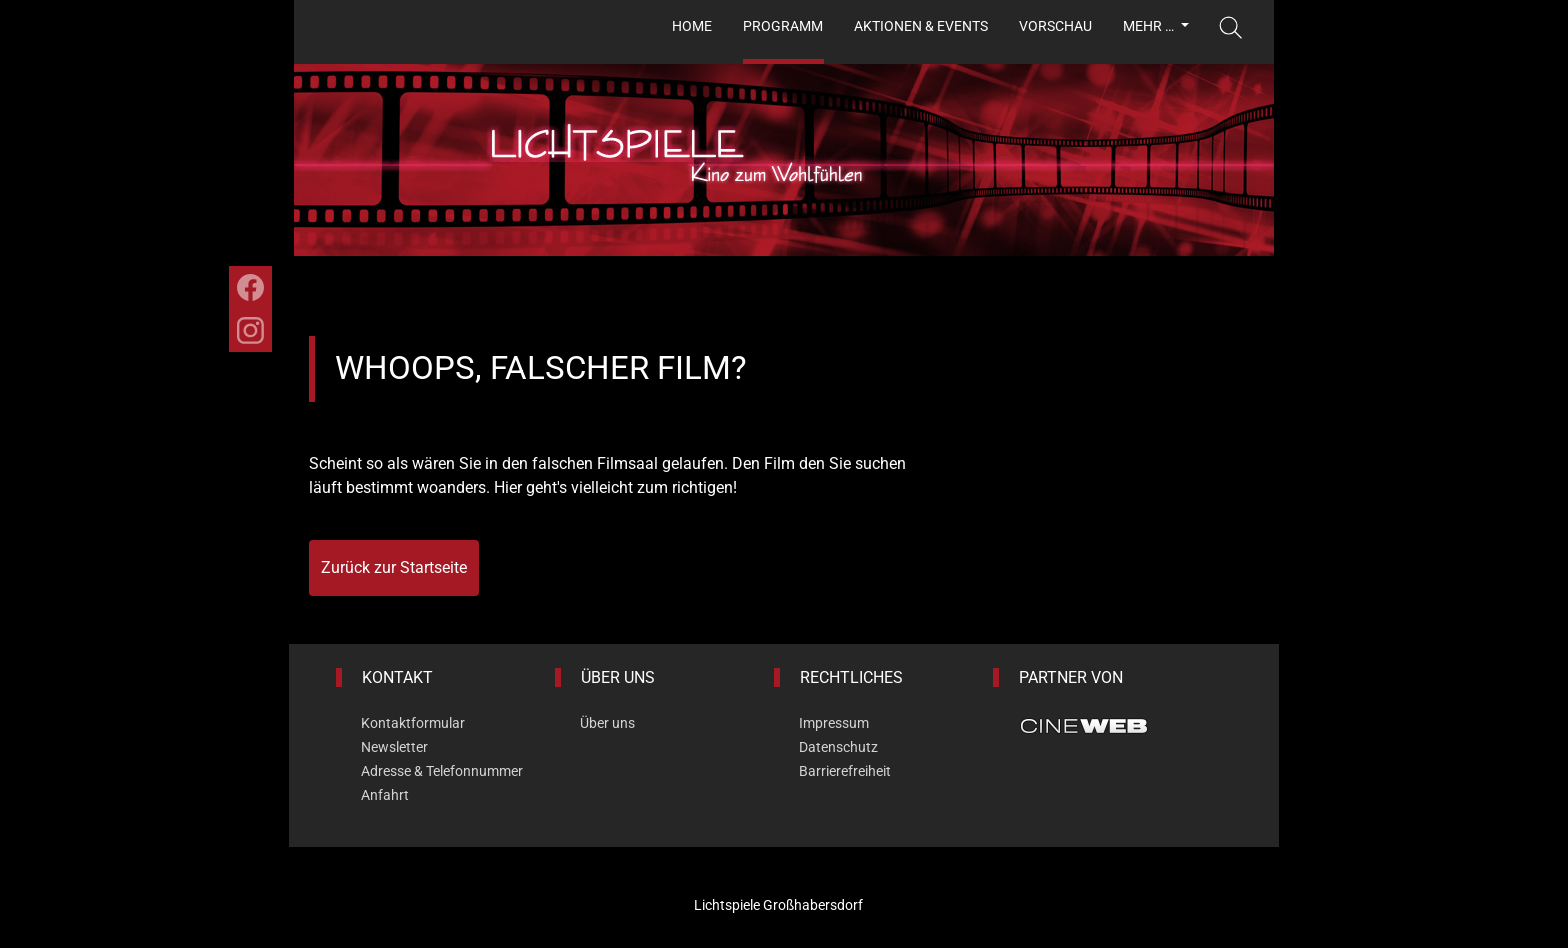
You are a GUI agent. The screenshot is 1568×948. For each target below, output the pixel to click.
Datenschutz (838, 747)
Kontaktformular (413, 723)
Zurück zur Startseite (394, 567)
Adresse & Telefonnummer (442, 771)
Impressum (834, 723)
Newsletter (394, 747)
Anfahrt (385, 795)
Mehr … (1150, 26)
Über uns (607, 723)
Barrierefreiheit (845, 771)
